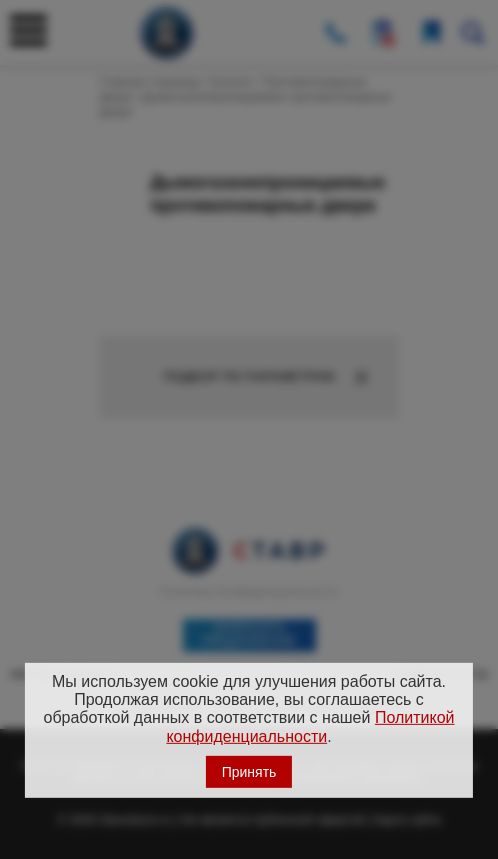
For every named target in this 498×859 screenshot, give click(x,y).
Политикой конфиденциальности (310, 726)
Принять (249, 772)
